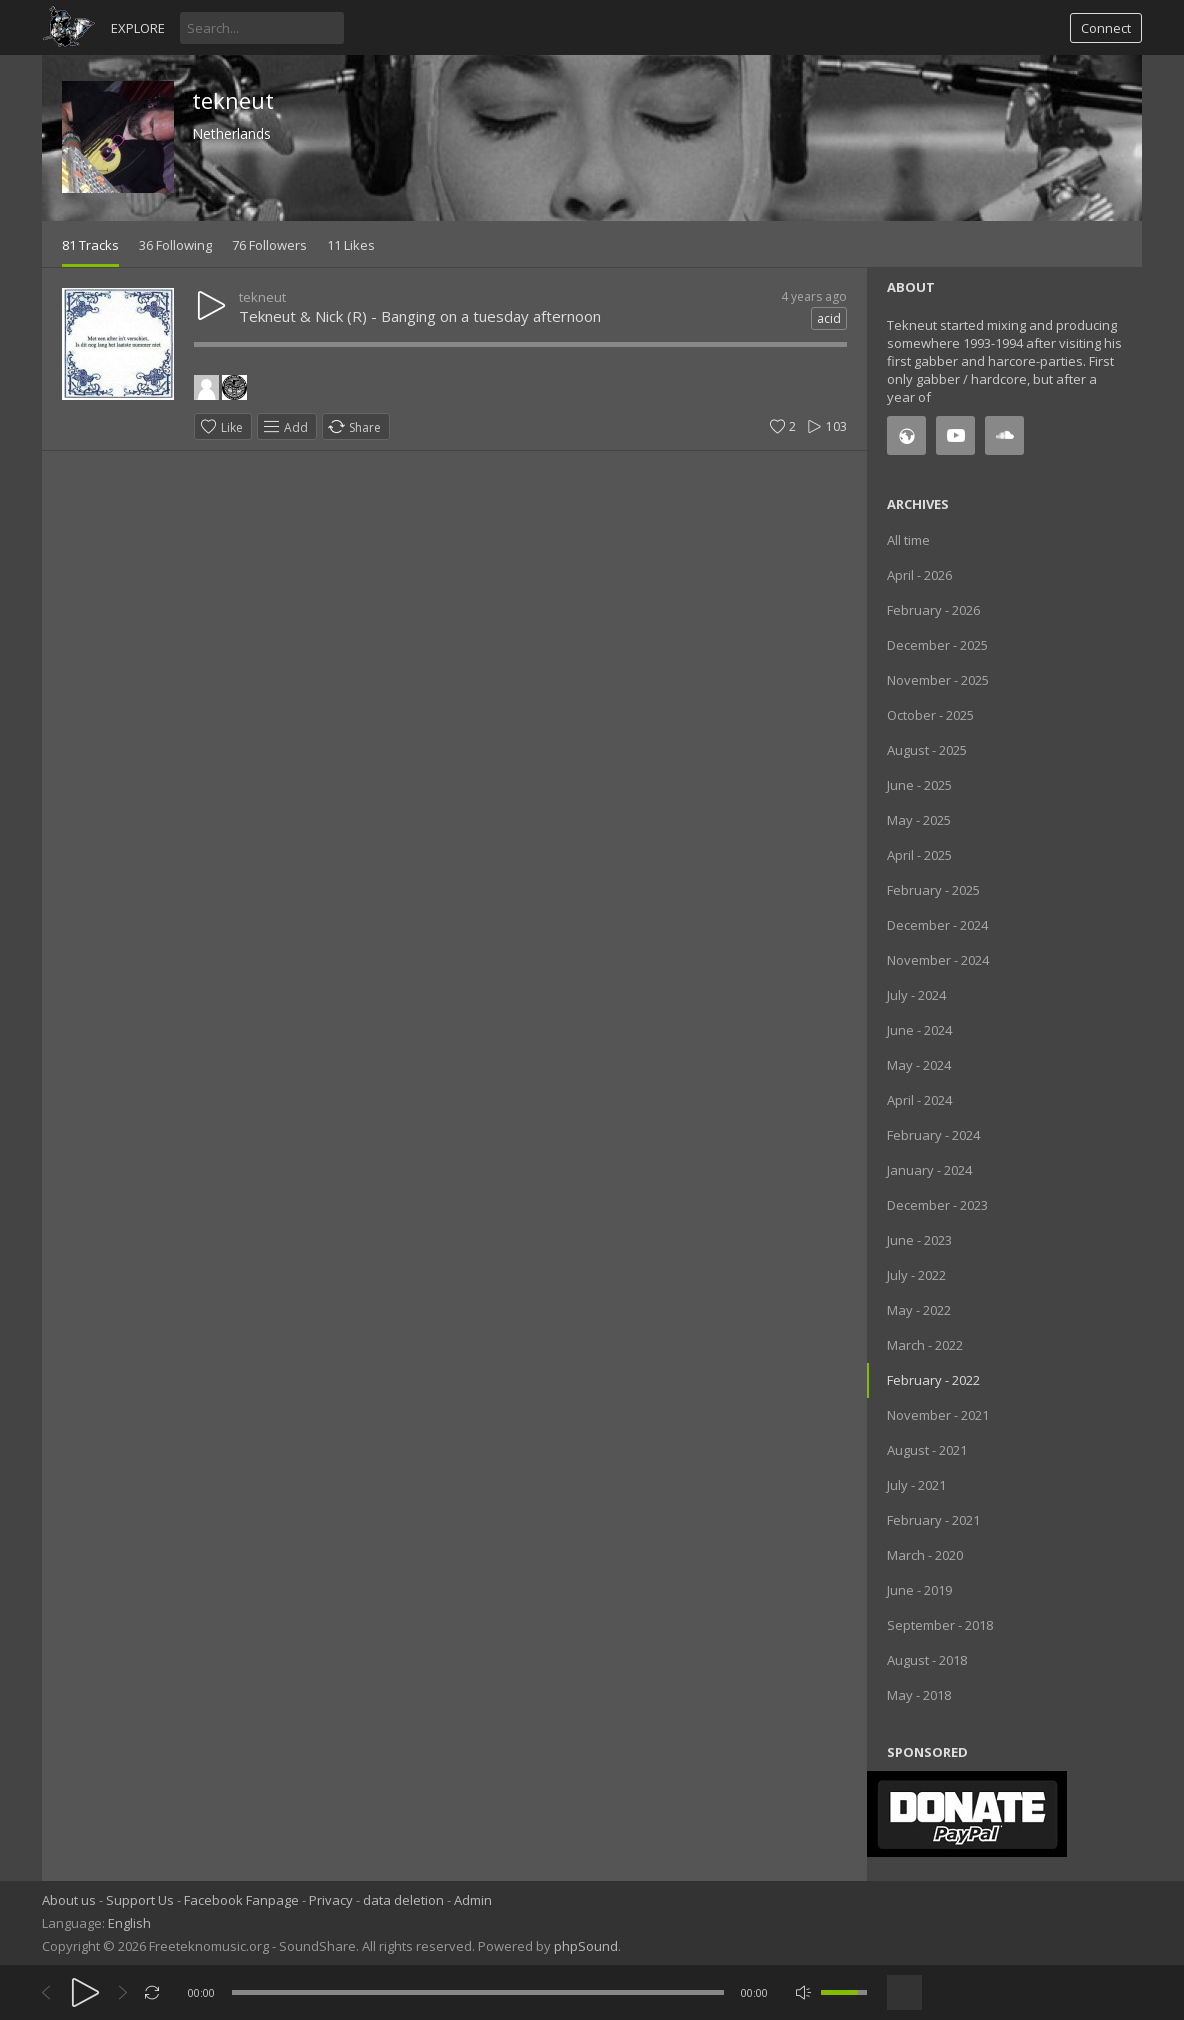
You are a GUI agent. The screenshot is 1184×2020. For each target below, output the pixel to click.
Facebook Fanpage (241, 1900)
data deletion (403, 1900)
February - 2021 (933, 1520)
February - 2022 (933, 1380)
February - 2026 (933, 610)
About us (69, 1900)
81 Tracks (90, 245)
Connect (1106, 28)
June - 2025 (919, 785)
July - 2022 (916, 1275)
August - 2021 (927, 1450)
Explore (138, 28)
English (129, 1923)
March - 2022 (925, 1345)
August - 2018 (927, 1660)
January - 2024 (929, 1170)
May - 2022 (919, 1310)
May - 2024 (919, 1065)
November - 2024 (938, 960)
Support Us (140, 1900)
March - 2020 (925, 1555)
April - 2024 (919, 1100)
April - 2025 (919, 855)
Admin (473, 1900)
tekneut (233, 100)
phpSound (586, 1946)
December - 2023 (937, 1205)
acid (829, 318)
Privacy (331, 1900)
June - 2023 (919, 1240)
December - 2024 (937, 925)
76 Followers (269, 245)
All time (908, 540)
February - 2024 (933, 1135)
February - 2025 (933, 890)
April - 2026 (919, 575)
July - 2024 (916, 995)
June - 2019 (919, 1590)
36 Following (175, 245)
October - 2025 (930, 715)
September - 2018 (940, 1625)
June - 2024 (919, 1030)
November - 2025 (938, 680)
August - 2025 (927, 750)
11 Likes (351, 245)
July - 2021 (916, 1485)
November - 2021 (938, 1415)
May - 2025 (919, 820)
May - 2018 (919, 1695)
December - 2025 (937, 645)
